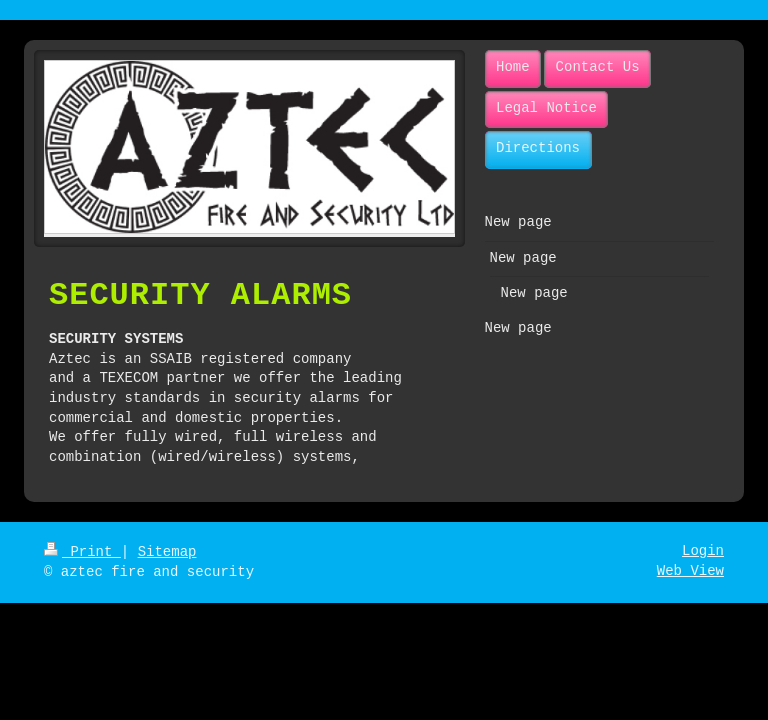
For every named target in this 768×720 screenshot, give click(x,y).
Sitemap (167, 552)
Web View (690, 571)
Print (82, 552)
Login (703, 551)
